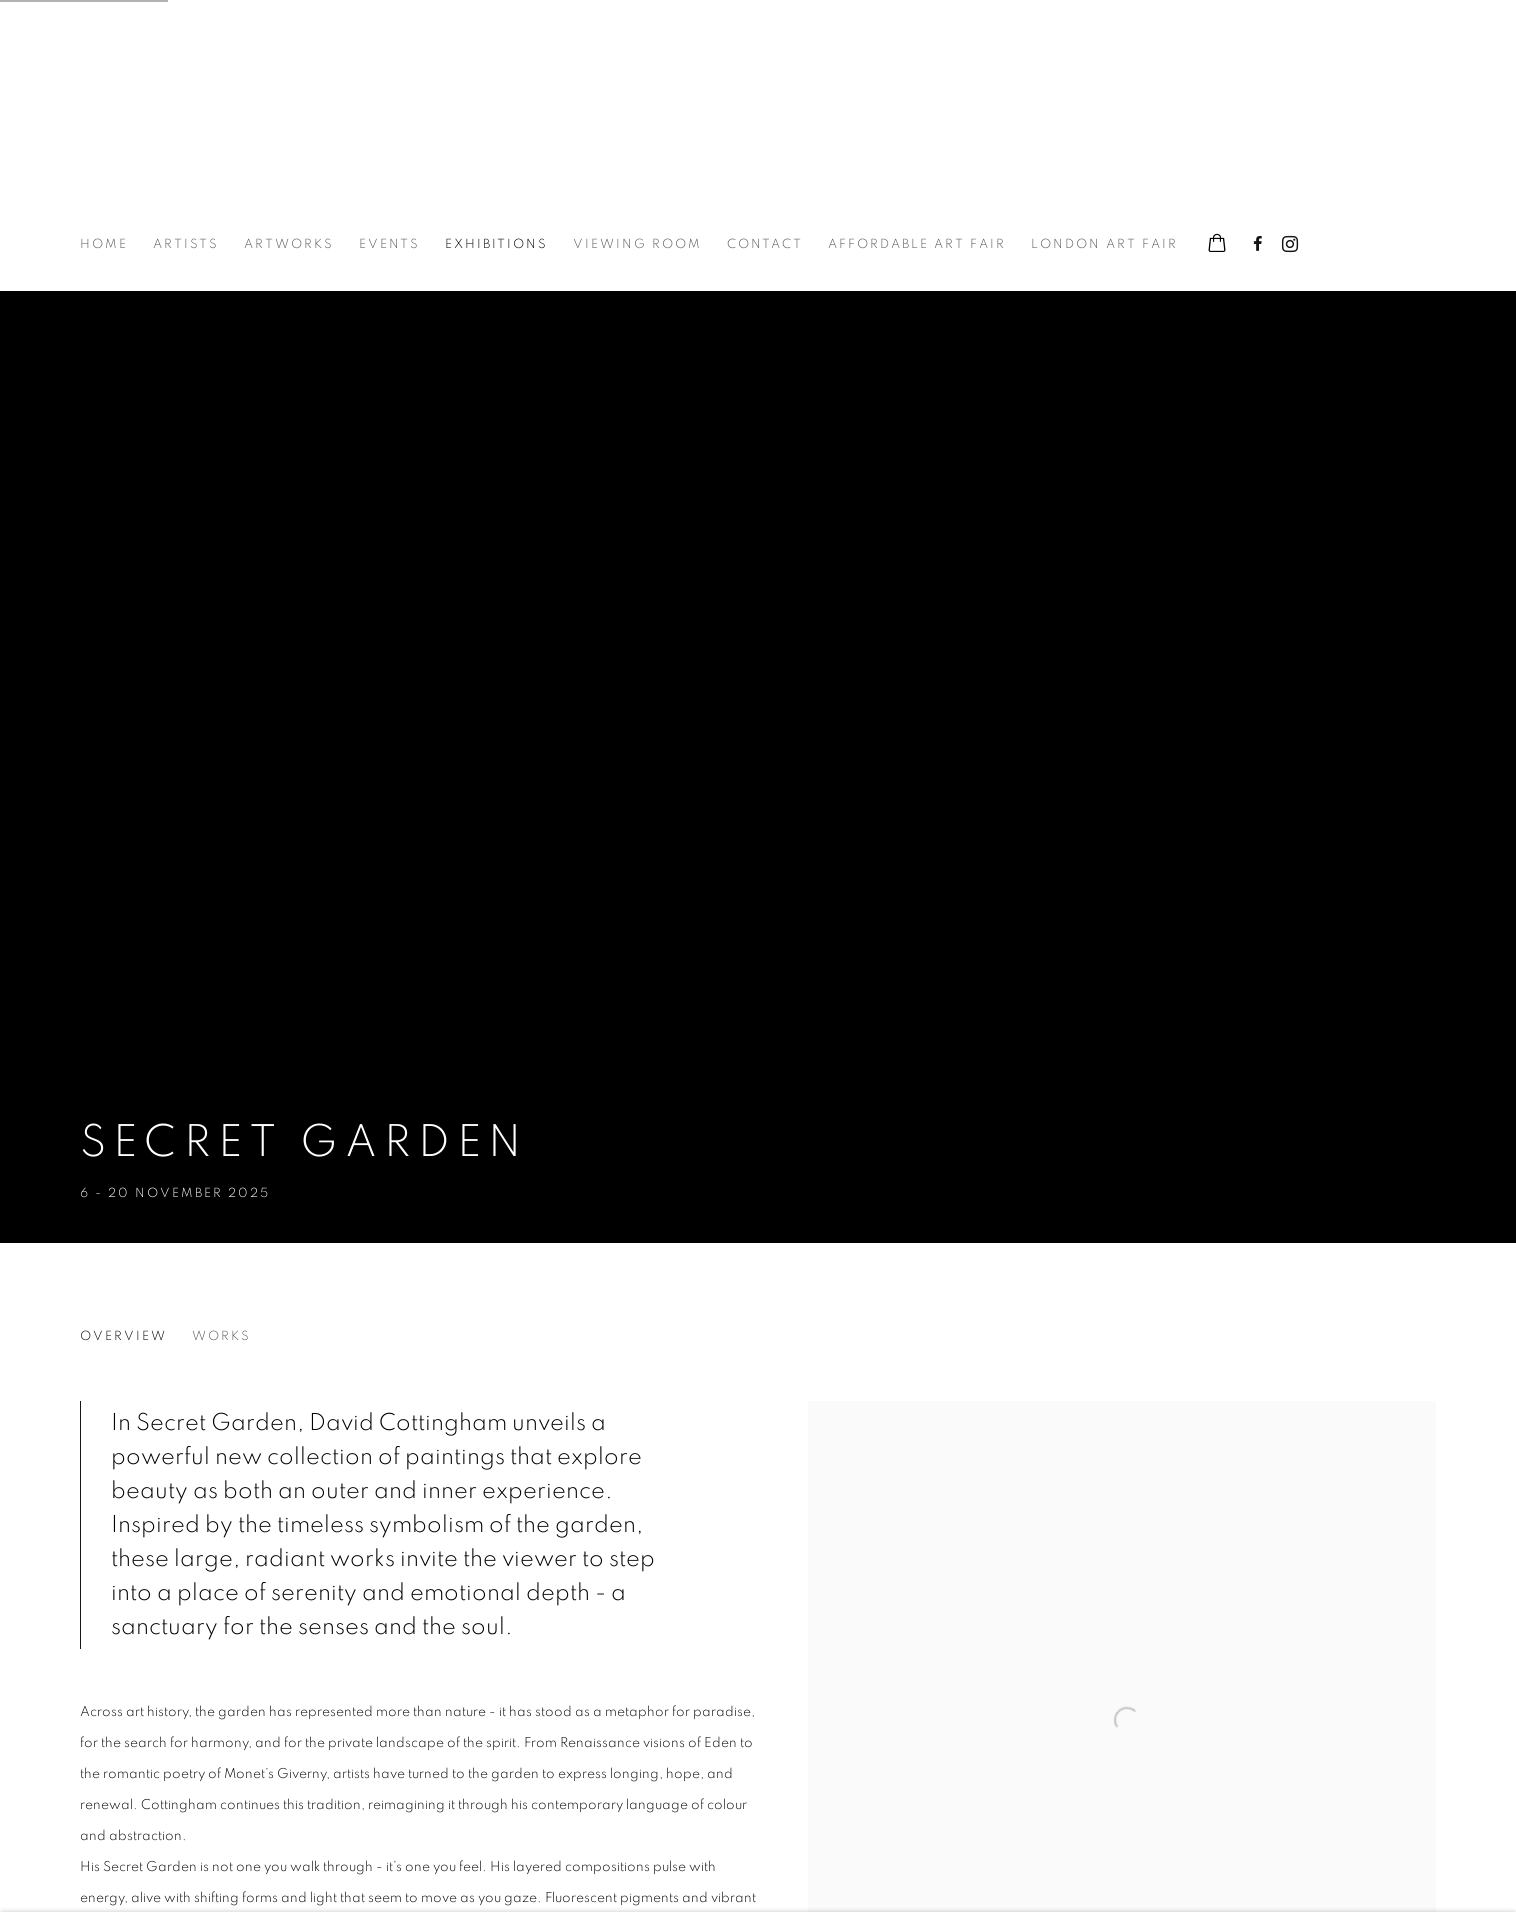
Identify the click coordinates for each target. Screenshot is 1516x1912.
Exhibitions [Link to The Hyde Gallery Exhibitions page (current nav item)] (496, 244)
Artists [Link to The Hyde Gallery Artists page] (186, 244)
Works (221, 1336)
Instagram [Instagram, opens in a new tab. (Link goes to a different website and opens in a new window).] (1290, 245)
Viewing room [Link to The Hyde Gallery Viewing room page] (637, 244)
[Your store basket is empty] (1217, 245)
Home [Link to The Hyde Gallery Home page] (104, 244)
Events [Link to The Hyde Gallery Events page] (389, 244)
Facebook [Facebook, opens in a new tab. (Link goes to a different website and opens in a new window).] (1258, 245)
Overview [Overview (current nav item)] (123, 1336)
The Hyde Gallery (180, 128)
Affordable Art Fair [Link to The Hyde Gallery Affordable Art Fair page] (917, 244)
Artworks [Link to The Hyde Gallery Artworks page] (289, 244)
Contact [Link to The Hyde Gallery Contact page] (765, 244)
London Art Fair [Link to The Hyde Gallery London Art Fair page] (1104, 244)
